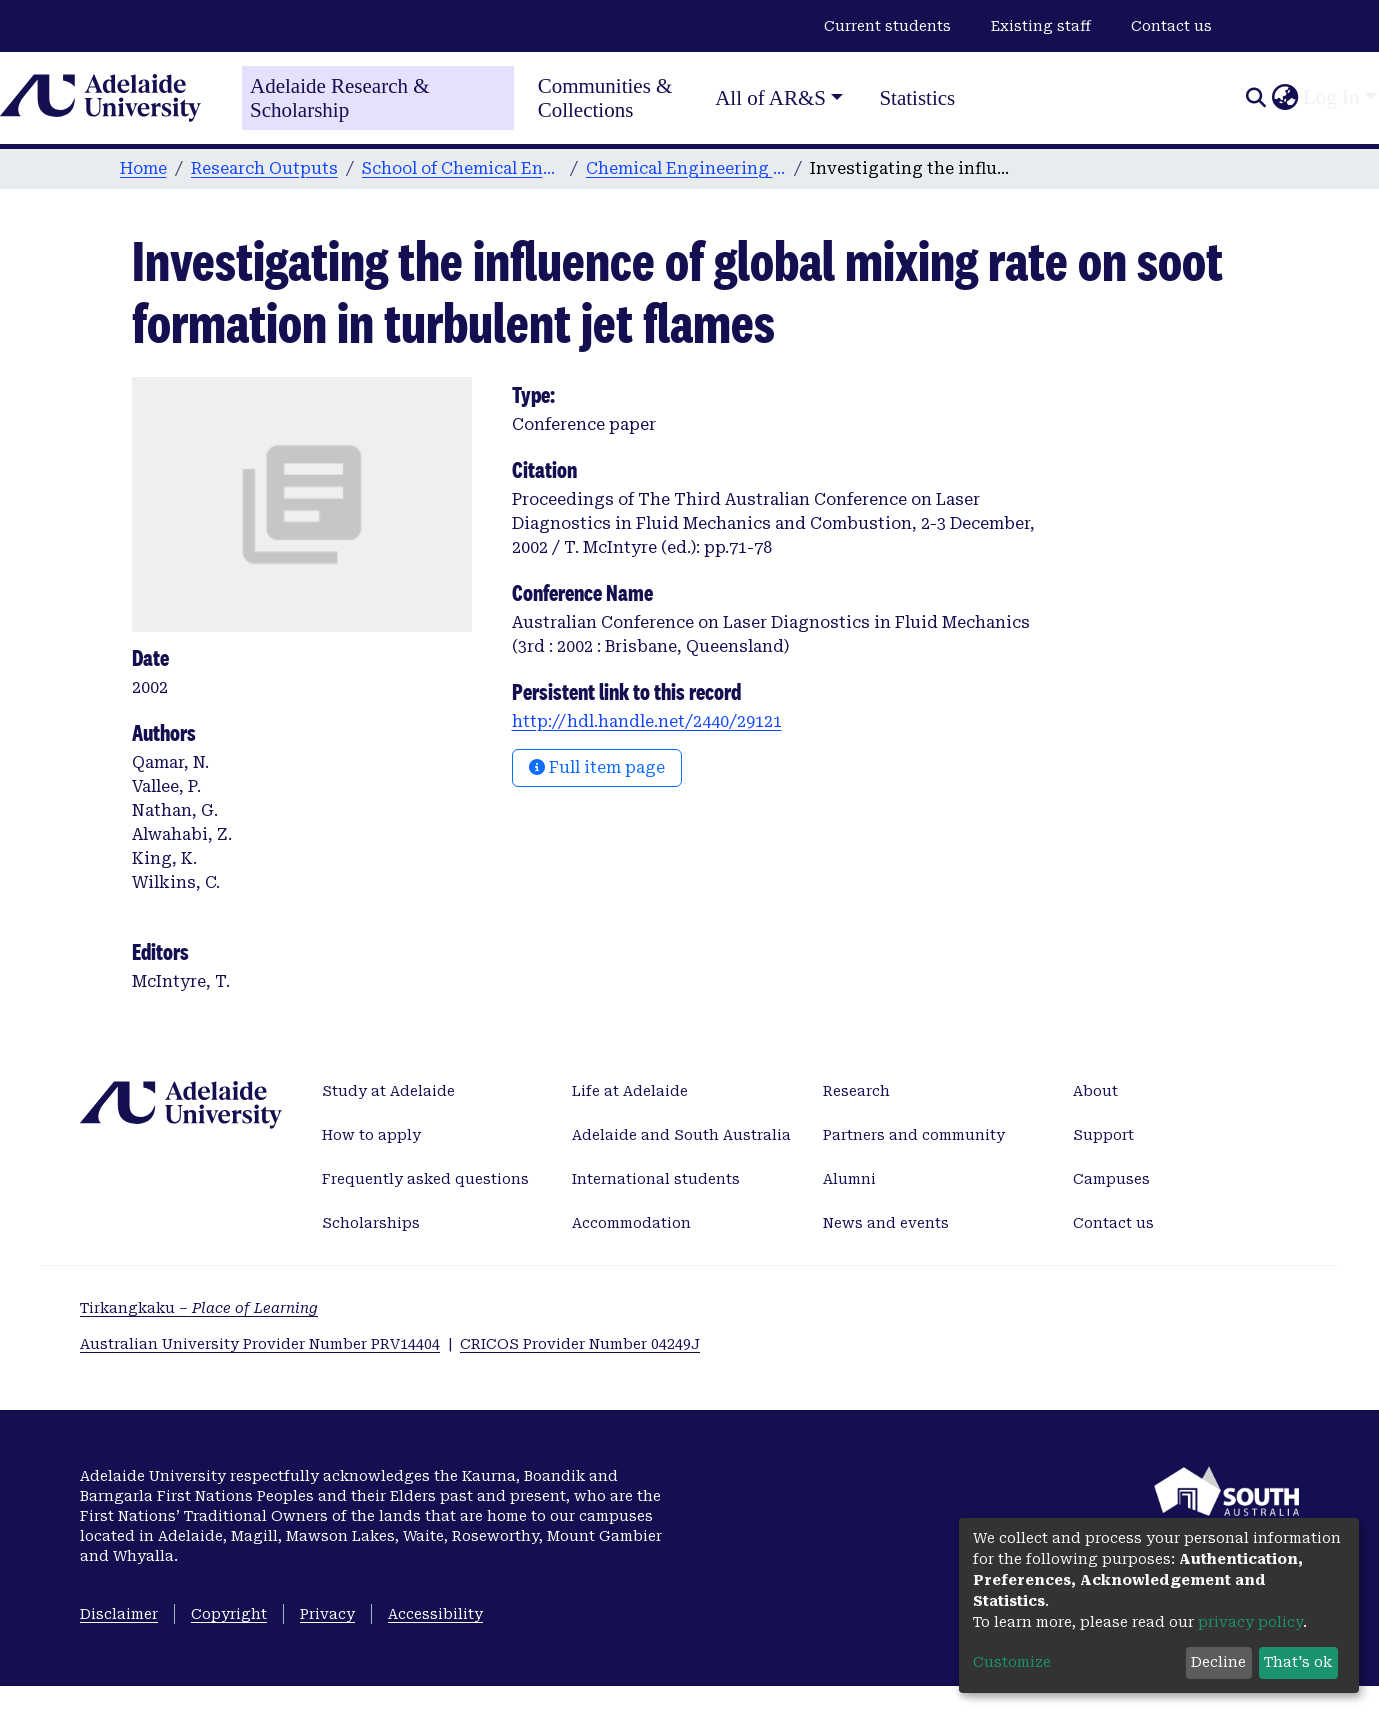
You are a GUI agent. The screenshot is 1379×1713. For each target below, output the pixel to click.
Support (1103, 1135)
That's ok (1298, 1662)
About (1095, 1091)
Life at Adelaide (630, 1091)
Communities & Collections (605, 98)
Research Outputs (264, 168)
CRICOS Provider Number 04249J (580, 1344)
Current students (887, 26)
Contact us (1171, 26)
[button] (1284, 98)
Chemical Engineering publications (686, 168)
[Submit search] (1255, 98)
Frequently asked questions (425, 1179)
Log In (1331, 97)
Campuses (1111, 1179)
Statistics (917, 98)
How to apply (371, 1135)
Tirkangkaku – (199, 1308)
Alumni (849, 1179)
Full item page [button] (597, 767)
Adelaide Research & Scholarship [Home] (340, 98)
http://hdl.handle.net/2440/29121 (647, 721)
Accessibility (435, 1614)
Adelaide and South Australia (681, 1135)
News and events (886, 1223)
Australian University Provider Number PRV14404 (260, 1344)
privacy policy (1250, 1622)
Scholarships (371, 1223)
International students (656, 1179)
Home (143, 168)
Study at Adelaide (388, 1091)
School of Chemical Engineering (462, 168)
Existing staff (1041, 26)
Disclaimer (119, 1614)
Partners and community (914, 1135)
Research (856, 1091)
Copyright (229, 1614)
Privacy (327, 1614)
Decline (1218, 1662)
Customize (1012, 1662)
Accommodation (631, 1223)
